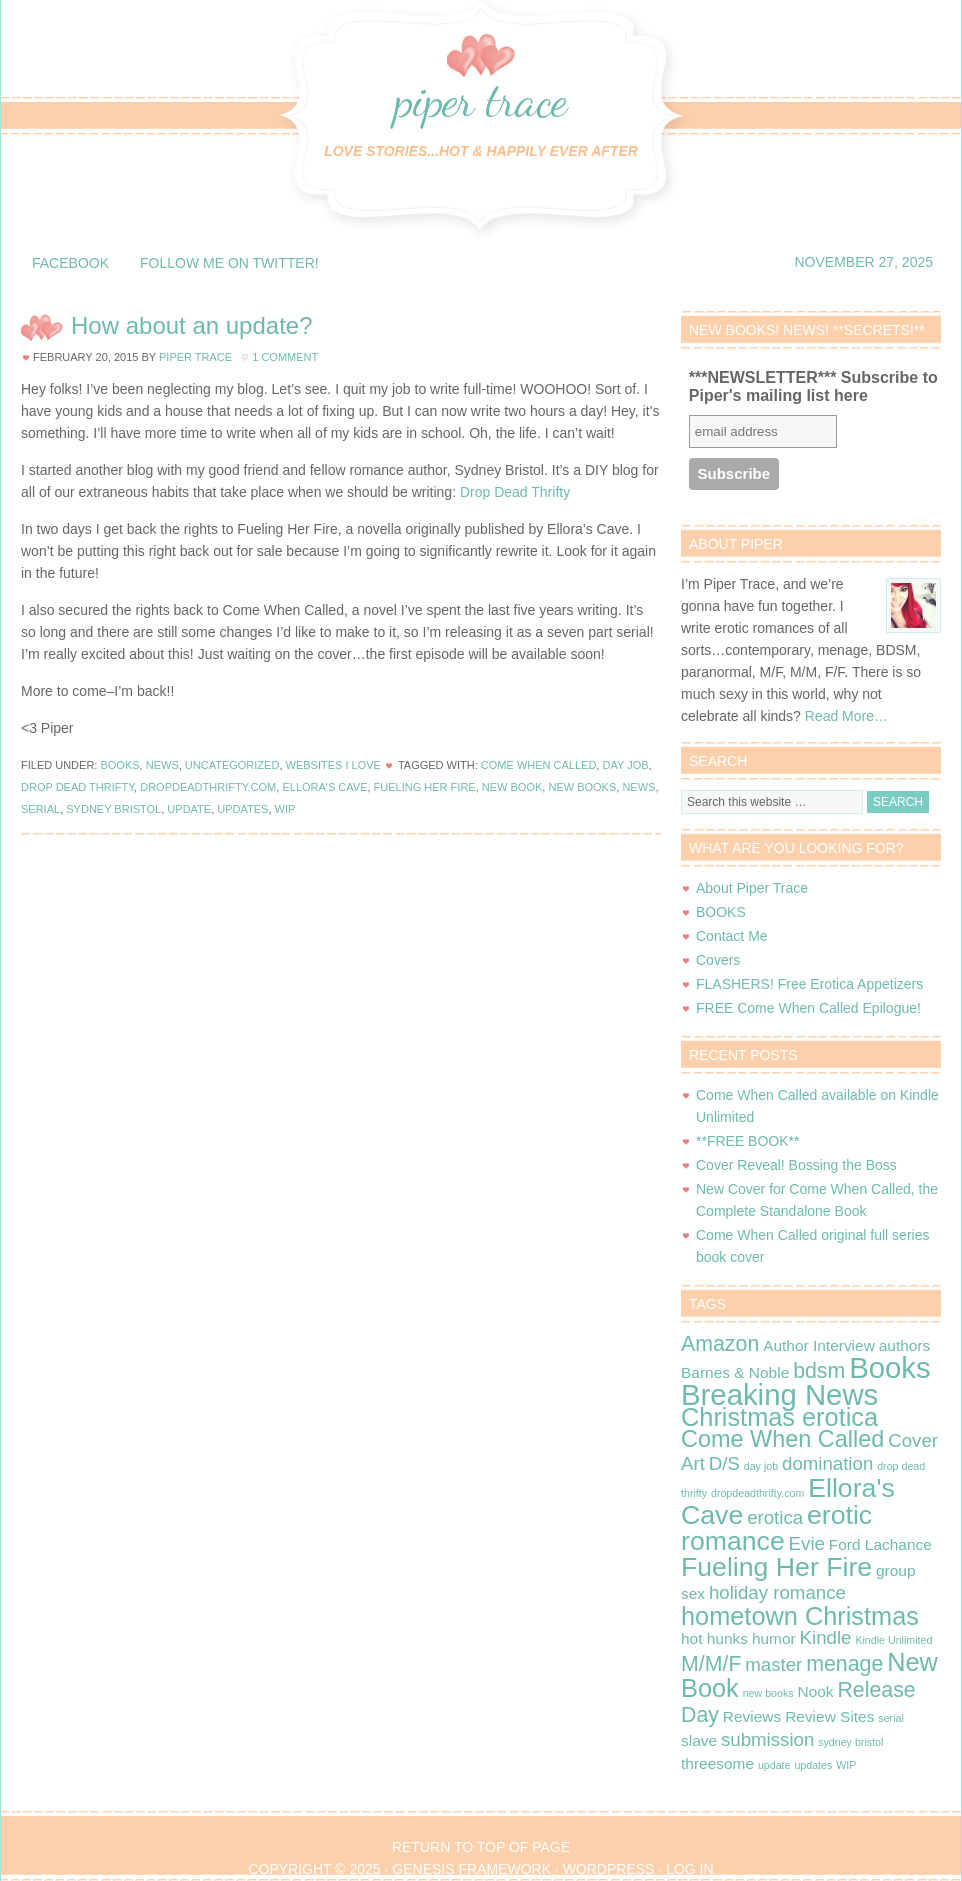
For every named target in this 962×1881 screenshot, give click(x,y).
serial (40, 809)
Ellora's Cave (324, 787)
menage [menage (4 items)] (844, 1664)
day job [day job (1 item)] (761, 1466)
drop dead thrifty (77, 787)
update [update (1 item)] (774, 1765)
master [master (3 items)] (773, 1664)
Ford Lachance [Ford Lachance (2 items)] (880, 1544)
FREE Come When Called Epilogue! (808, 1008)
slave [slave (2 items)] (699, 1740)
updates (242, 809)
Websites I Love (333, 765)
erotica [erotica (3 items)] (775, 1517)
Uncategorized (232, 765)
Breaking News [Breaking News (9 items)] (779, 1394)
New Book (512, 787)
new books (582, 787)
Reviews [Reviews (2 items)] (752, 1716)
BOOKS (721, 912)
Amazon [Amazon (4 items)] (720, 1344)
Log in (689, 1869)
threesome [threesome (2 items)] (717, 1763)
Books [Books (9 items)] (890, 1367)
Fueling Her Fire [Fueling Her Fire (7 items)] (776, 1567)
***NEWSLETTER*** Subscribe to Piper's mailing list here (813, 386)
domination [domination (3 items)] (827, 1463)
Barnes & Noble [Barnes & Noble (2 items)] (735, 1372)
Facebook (70, 263)
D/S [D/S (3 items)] (724, 1463)
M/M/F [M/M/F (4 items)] (711, 1664)
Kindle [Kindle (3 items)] (826, 1637)
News (162, 765)
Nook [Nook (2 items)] (815, 1691)
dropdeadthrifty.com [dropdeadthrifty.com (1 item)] (757, 1493)
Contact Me (732, 936)
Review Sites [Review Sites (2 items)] (829, 1716)
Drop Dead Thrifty (515, 492)
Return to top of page (481, 1847)
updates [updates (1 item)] (813, 1765)
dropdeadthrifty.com (208, 787)
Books (119, 765)
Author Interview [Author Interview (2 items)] (819, 1345)
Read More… (846, 716)
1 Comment (285, 357)
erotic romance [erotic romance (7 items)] (776, 1528)
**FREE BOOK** (747, 1141)
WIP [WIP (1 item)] (846, 1765)
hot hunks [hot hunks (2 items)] (714, 1638)
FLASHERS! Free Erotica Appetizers (809, 984)
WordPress (609, 1869)
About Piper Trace (752, 888)
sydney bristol (113, 809)
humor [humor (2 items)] (774, 1638)
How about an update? (192, 325)
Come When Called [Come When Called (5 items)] (782, 1439)
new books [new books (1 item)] (768, 1693)
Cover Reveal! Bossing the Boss (796, 1165)
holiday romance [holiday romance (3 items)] (777, 1592)
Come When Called (539, 765)
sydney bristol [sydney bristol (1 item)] (850, 1742)
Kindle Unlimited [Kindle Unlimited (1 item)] (893, 1640)
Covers (718, 960)
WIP (285, 809)
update (189, 809)
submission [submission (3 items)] (767, 1739)
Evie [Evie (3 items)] (807, 1543)
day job (625, 765)
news (638, 787)
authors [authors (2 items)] (905, 1345)
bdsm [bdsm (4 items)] (819, 1371)
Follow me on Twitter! (229, 263)
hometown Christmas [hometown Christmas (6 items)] (800, 1616)
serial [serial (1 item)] (890, 1718)
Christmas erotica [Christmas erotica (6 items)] (779, 1417)
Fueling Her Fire (425, 787)
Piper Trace (481, 99)
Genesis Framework (471, 1869)
